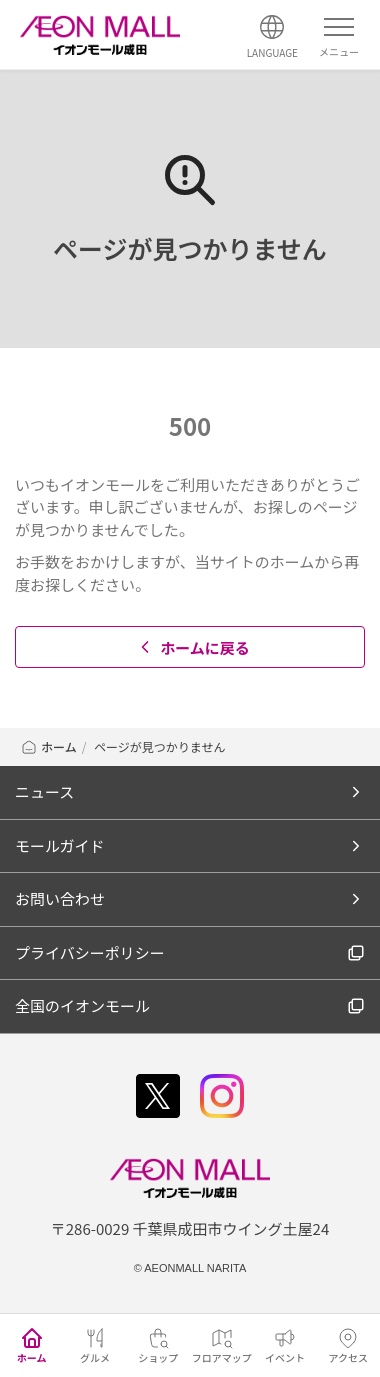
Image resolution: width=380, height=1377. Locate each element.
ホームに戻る (192, 647)
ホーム (48, 746)
